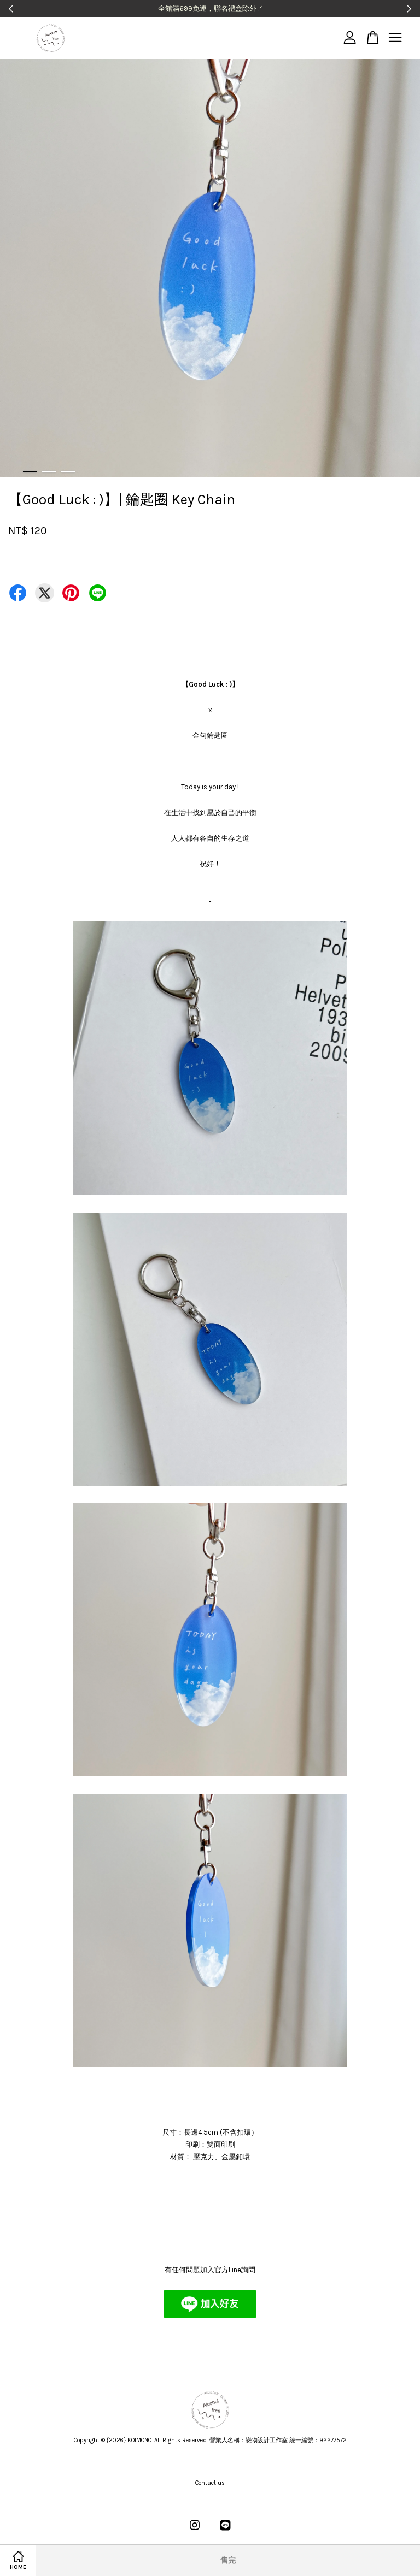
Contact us (210, 2482)
